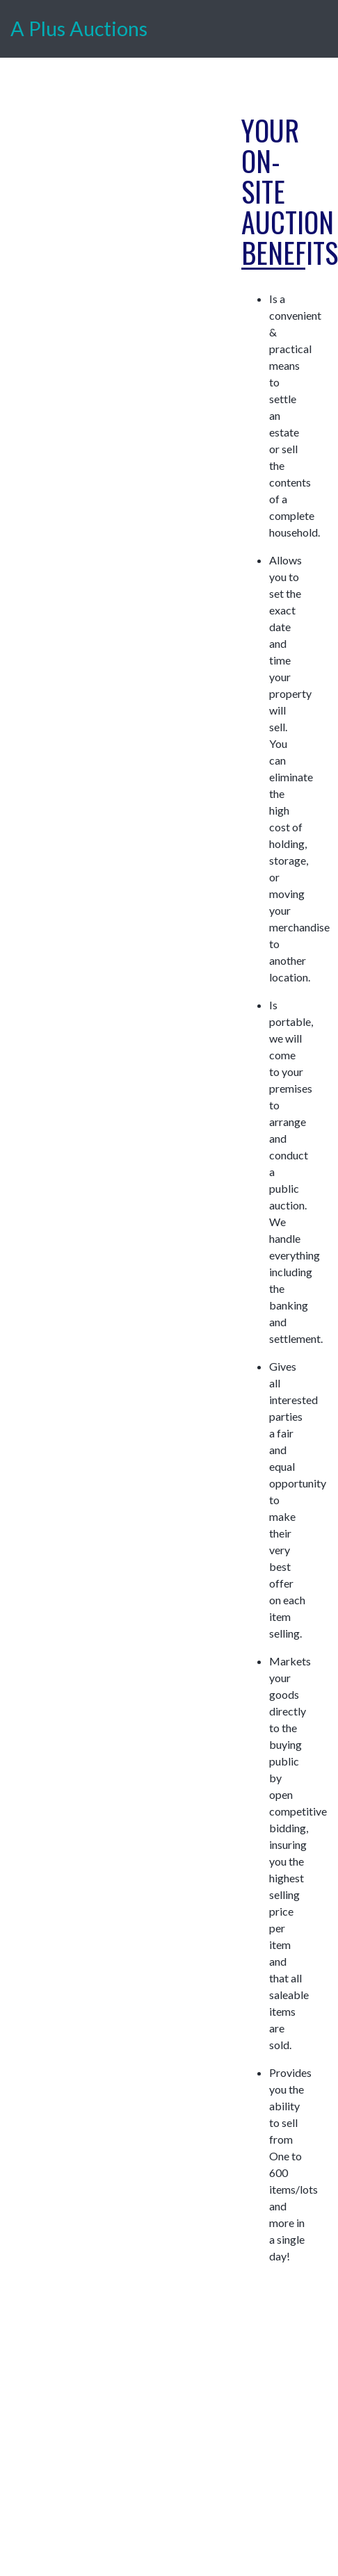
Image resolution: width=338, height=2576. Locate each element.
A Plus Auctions (78, 28)
